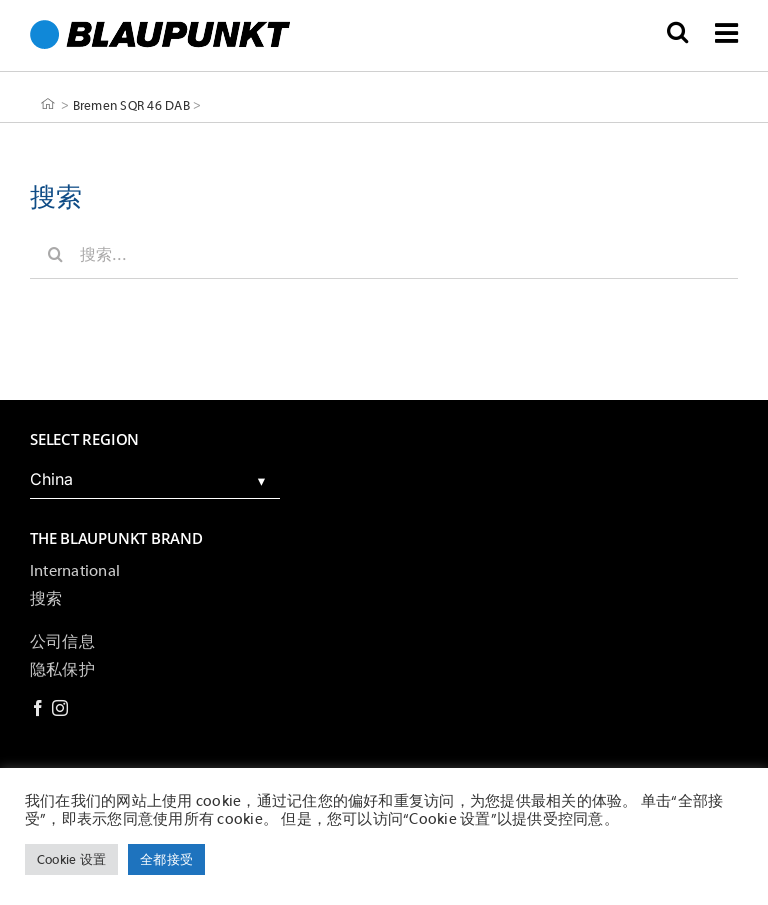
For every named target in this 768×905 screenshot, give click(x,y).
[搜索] (55, 254)
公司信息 (62, 642)
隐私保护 (62, 670)
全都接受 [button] (166, 859)
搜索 (46, 599)
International (75, 571)
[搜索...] (384, 254)
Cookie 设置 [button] (71, 859)
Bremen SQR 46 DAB (131, 104)
